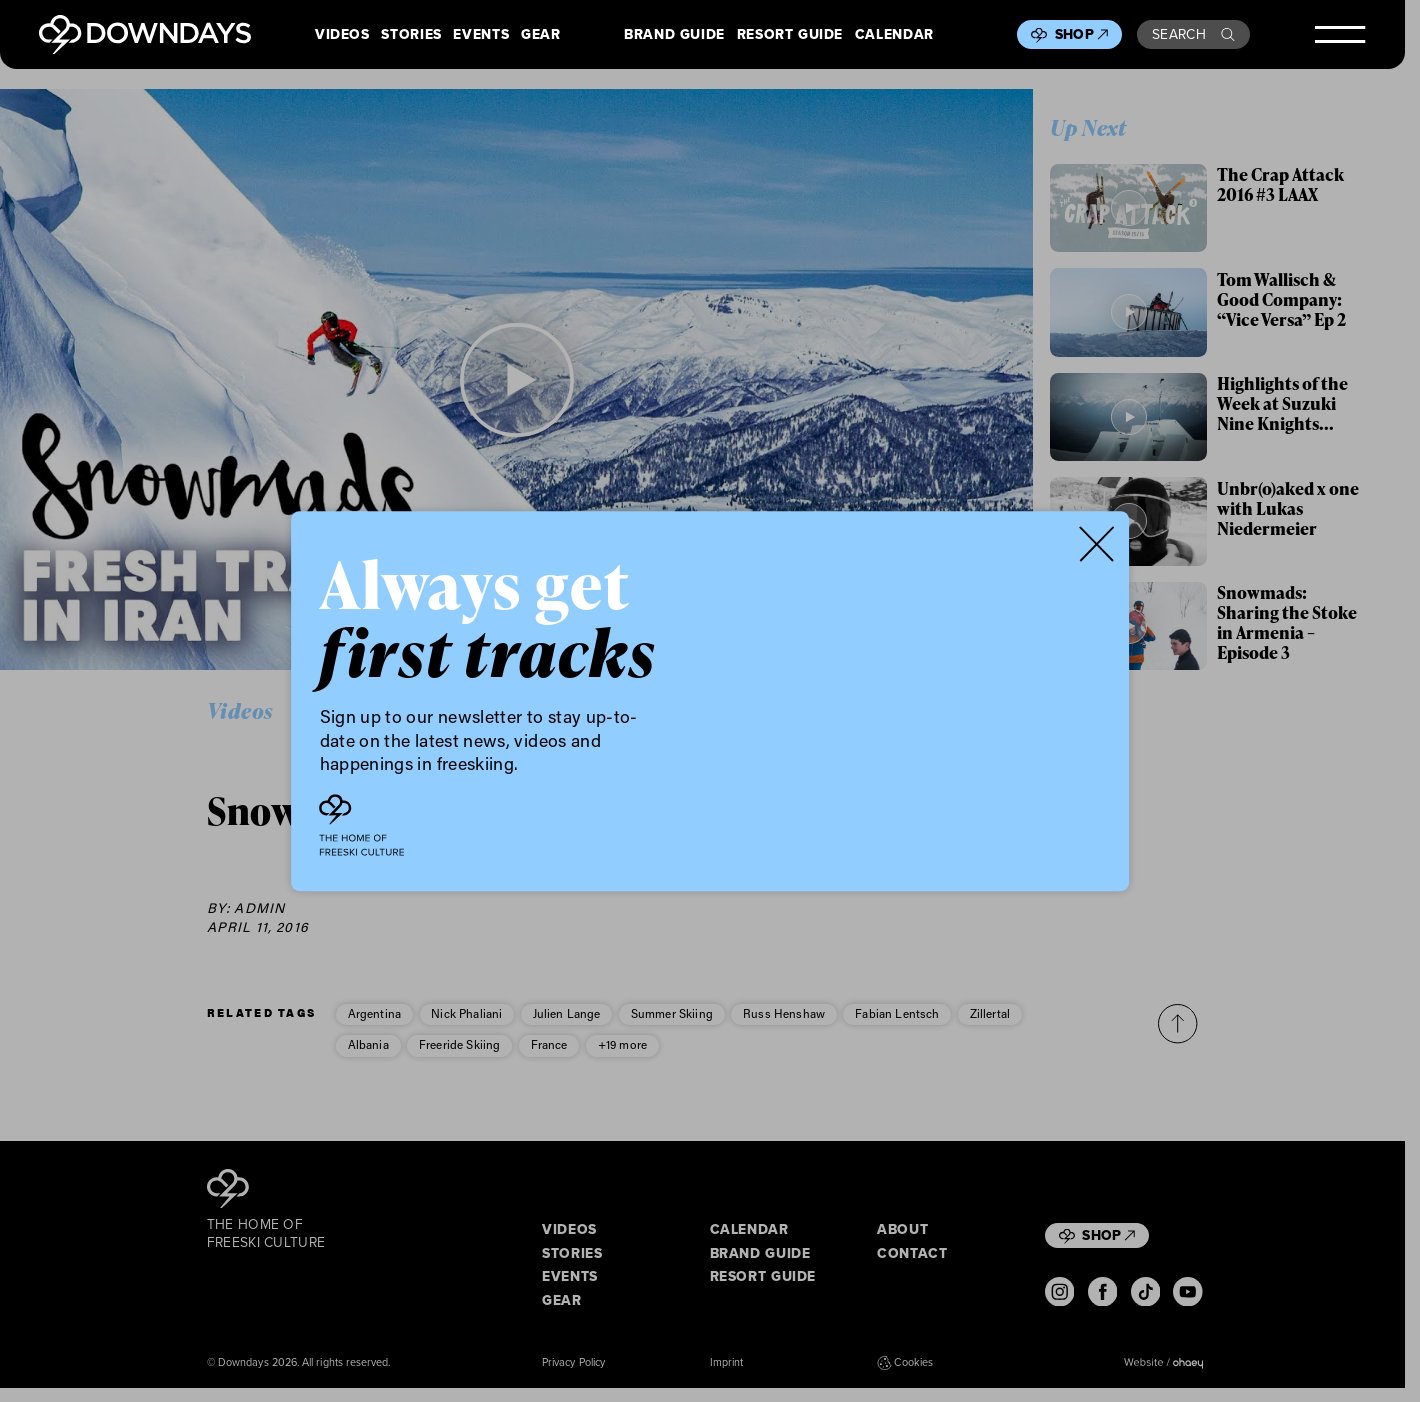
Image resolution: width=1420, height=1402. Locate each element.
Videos (342, 35)
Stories (411, 35)
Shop (1081, 34)
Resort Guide (790, 35)
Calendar (894, 35)
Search (1193, 34)
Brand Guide (674, 35)
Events (481, 35)
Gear (540, 35)
